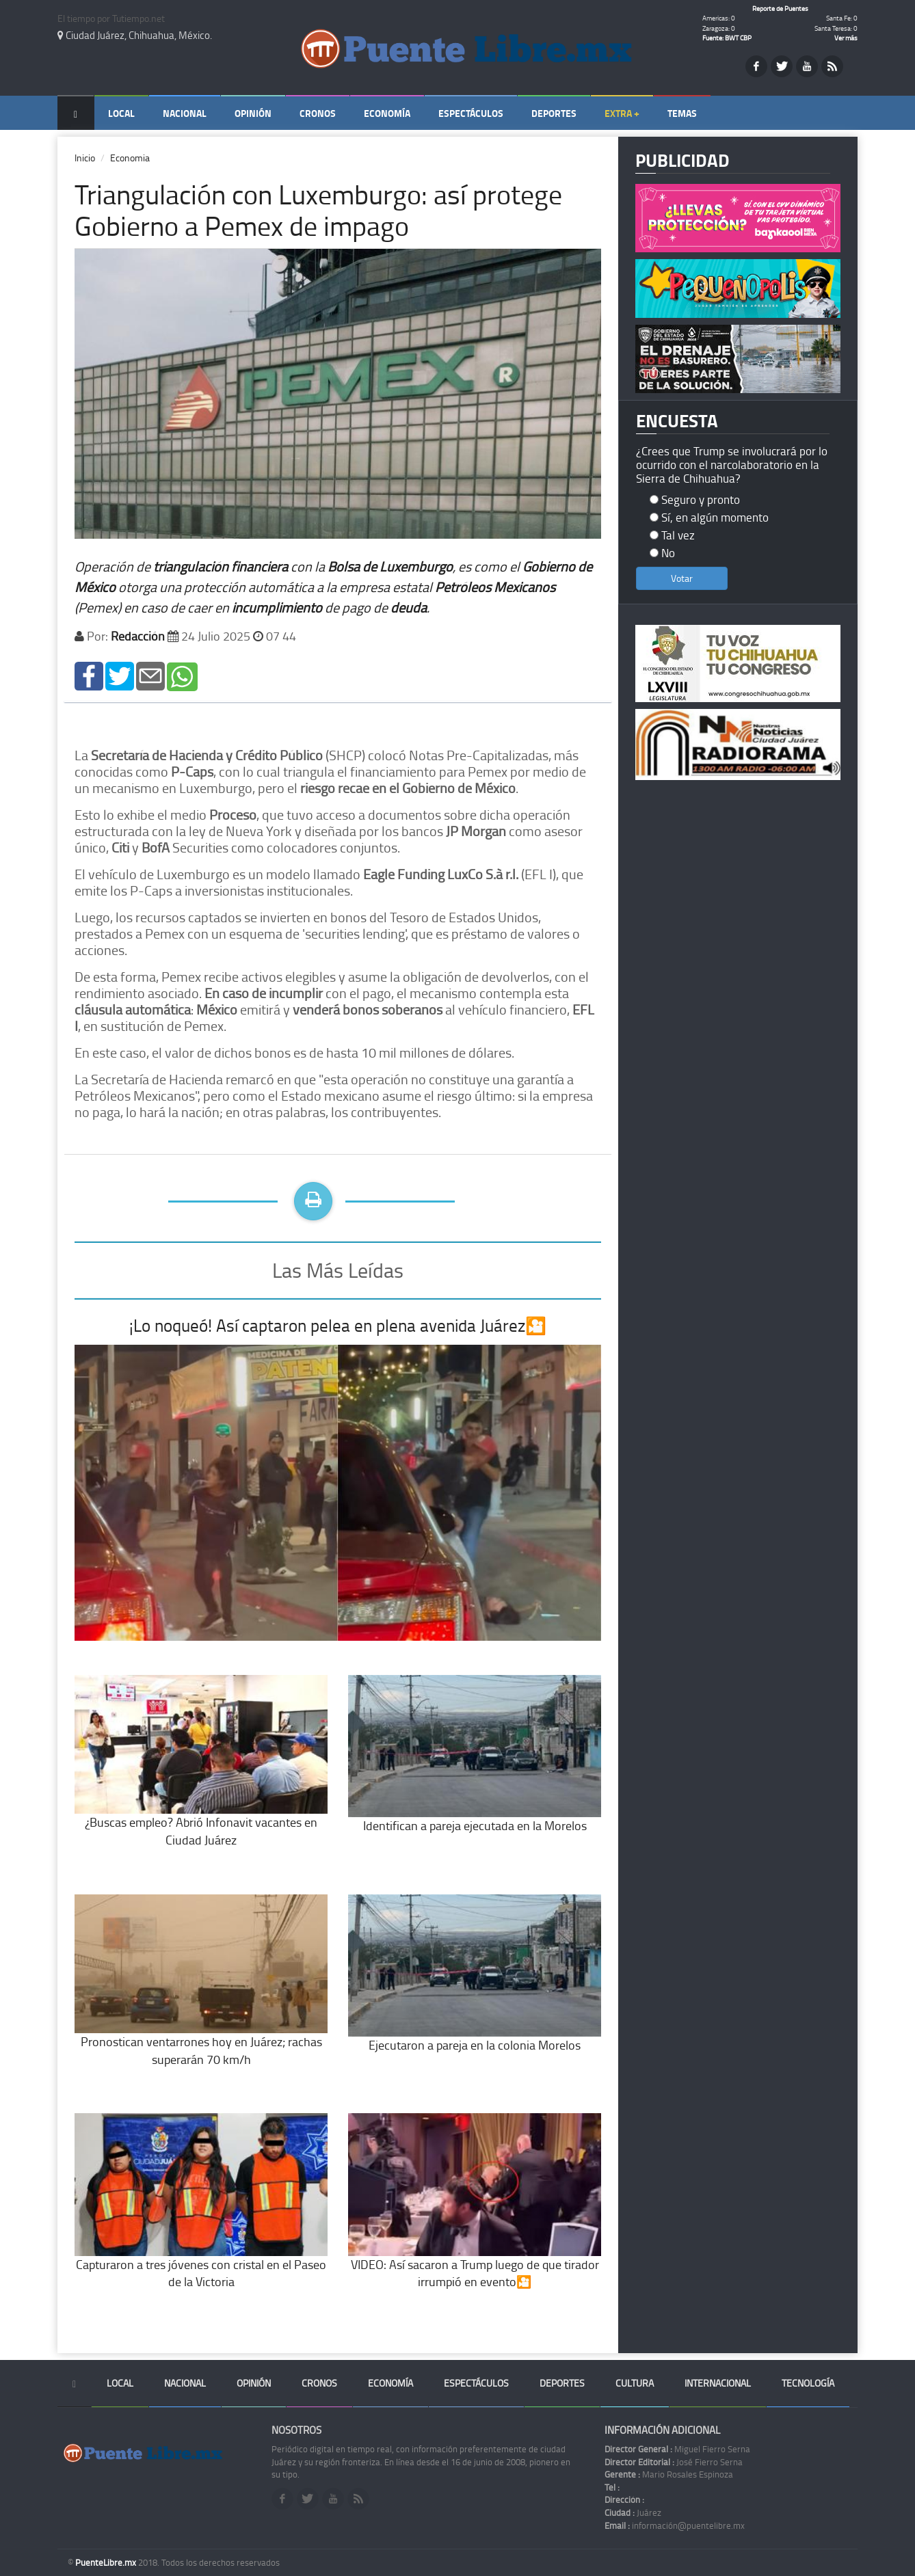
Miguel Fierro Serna (677, 2449)
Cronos (318, 113)
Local (121, 113)
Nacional (185, 113)
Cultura (634, 2382)
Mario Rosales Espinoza (669, 2474)
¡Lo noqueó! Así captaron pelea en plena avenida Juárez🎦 (337, 1325)
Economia (130, 157)
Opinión (253, 113)
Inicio (85, 157)
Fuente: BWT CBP (727, 37)
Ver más (846, 37)
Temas (682, 113)
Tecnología (808, 2382)
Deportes (553, 113)
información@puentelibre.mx (675, 2525)
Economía (387, 113)
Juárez (633, 2512)
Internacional (718, 2382)
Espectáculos (470, 113)
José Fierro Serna (674, 2462)
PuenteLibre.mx (106, 2562)
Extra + (622, 113)
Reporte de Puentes (780, 8)
